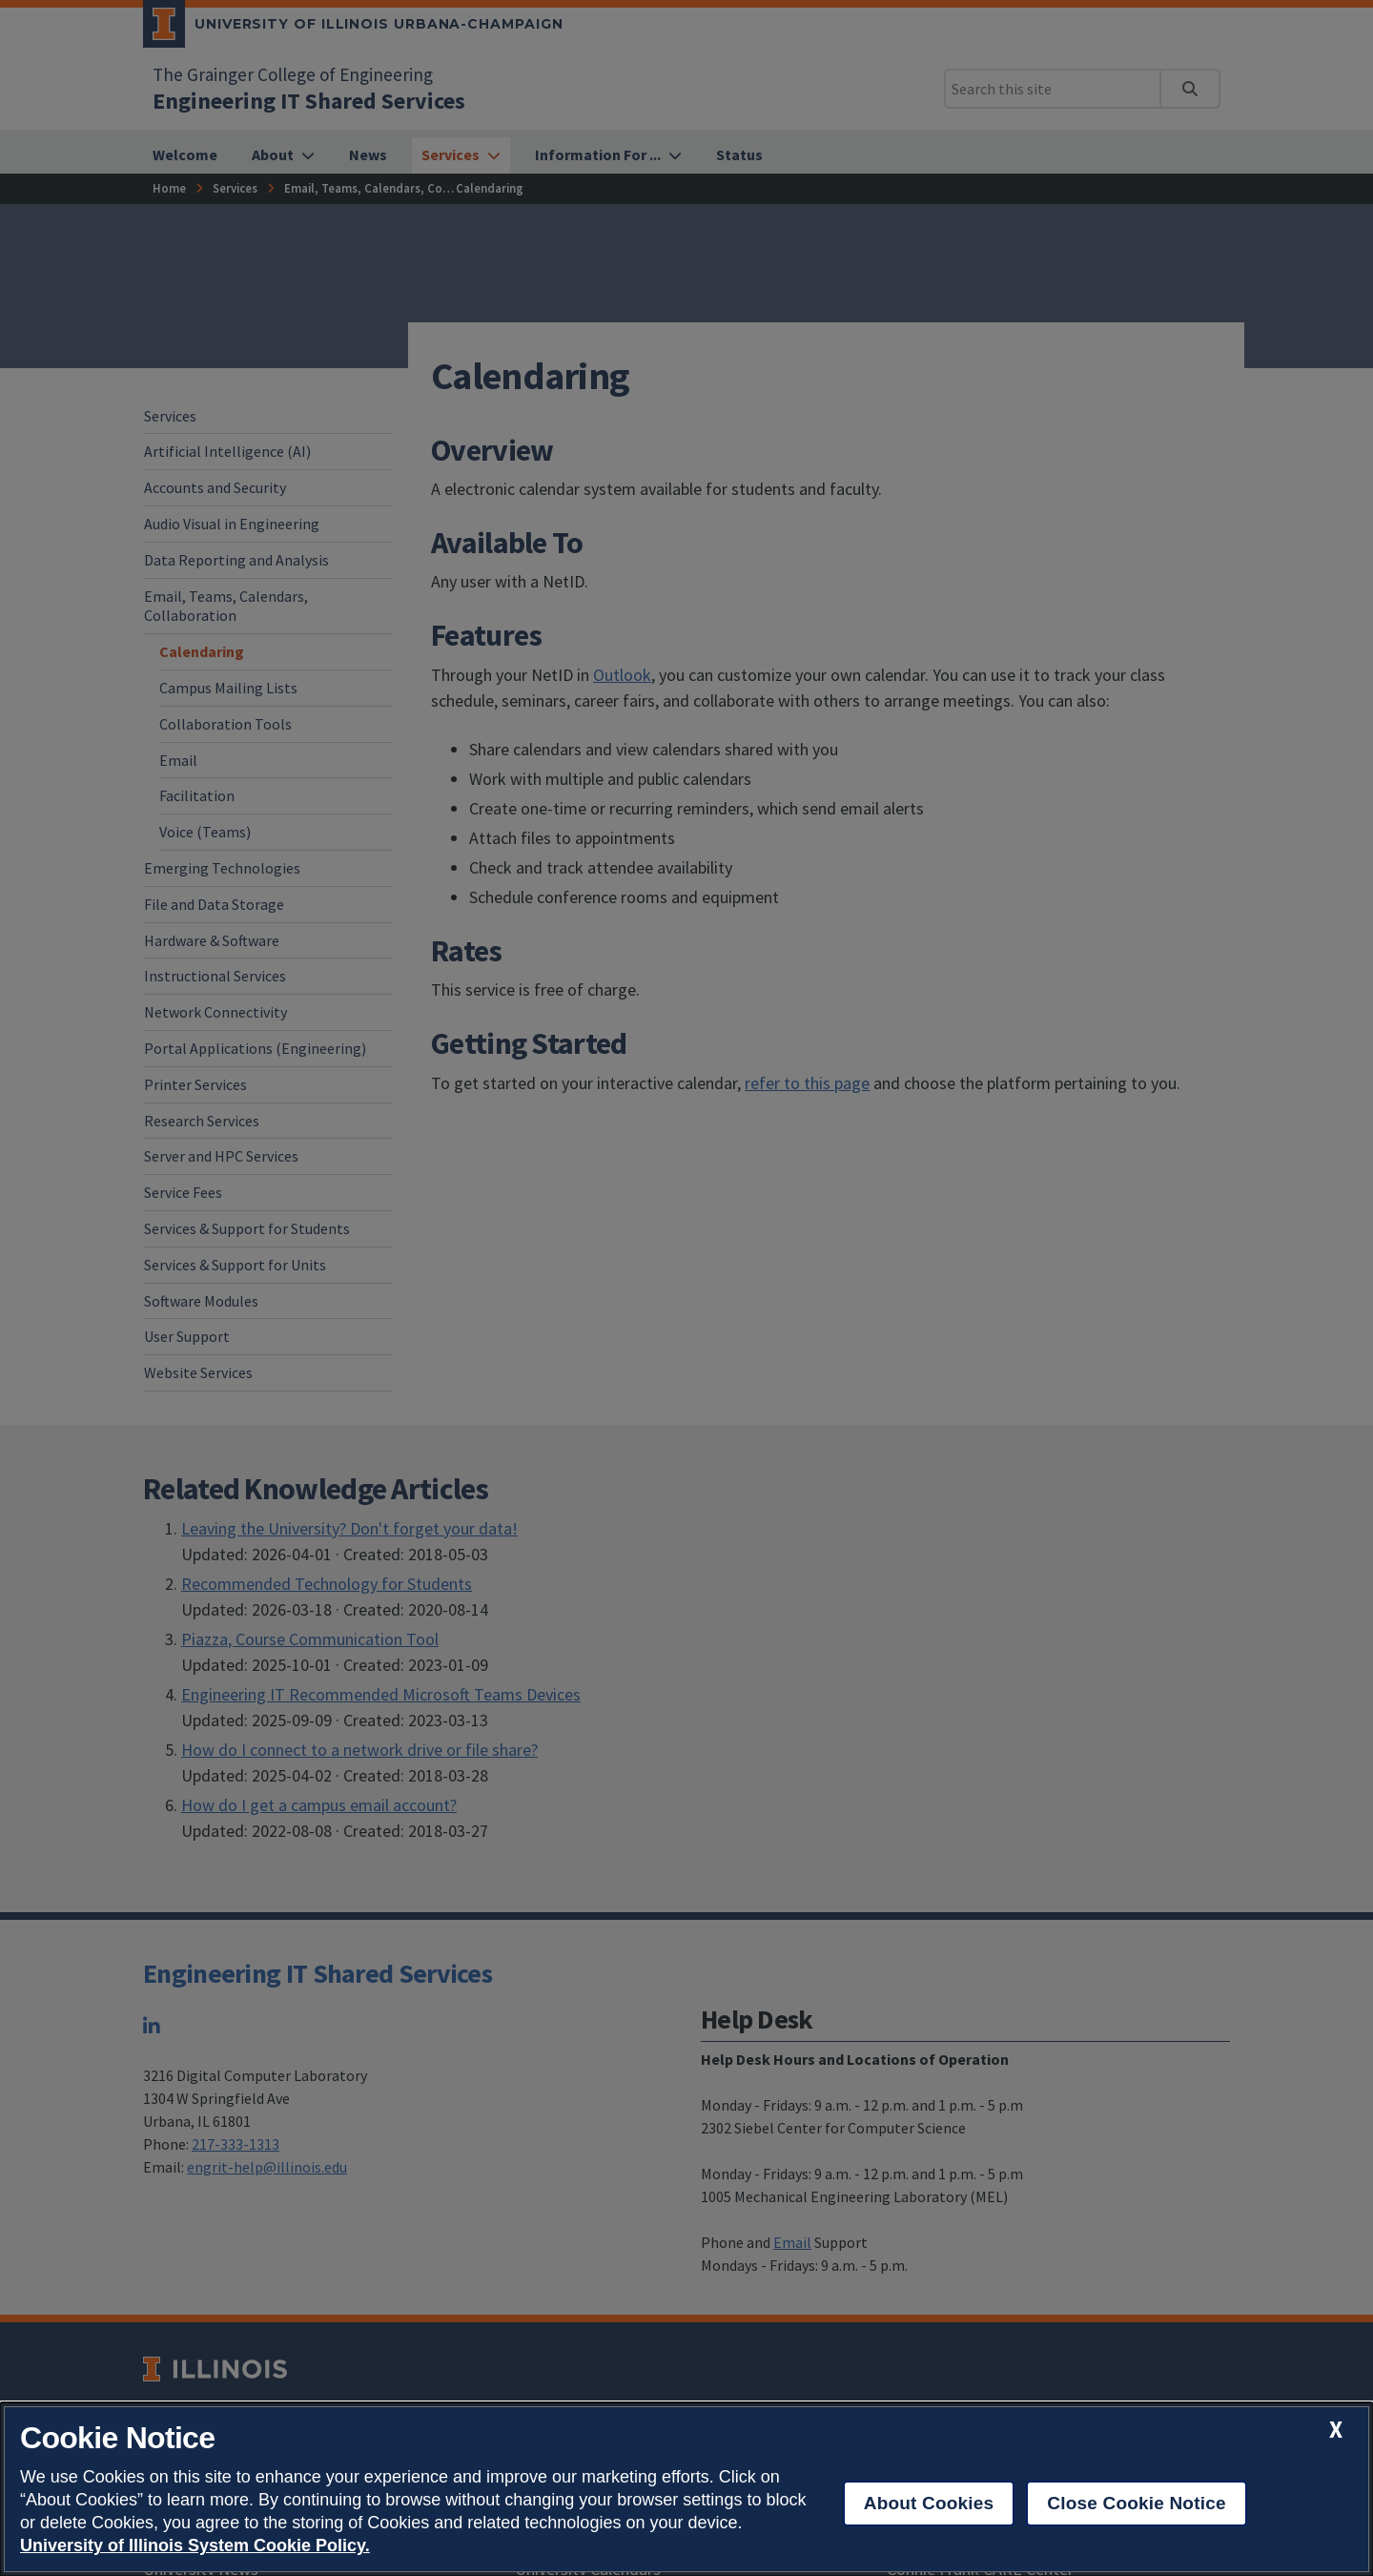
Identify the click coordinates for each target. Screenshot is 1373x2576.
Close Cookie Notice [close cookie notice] (1136, 2503)
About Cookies (929, 2503)
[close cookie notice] (1336, 2429)
